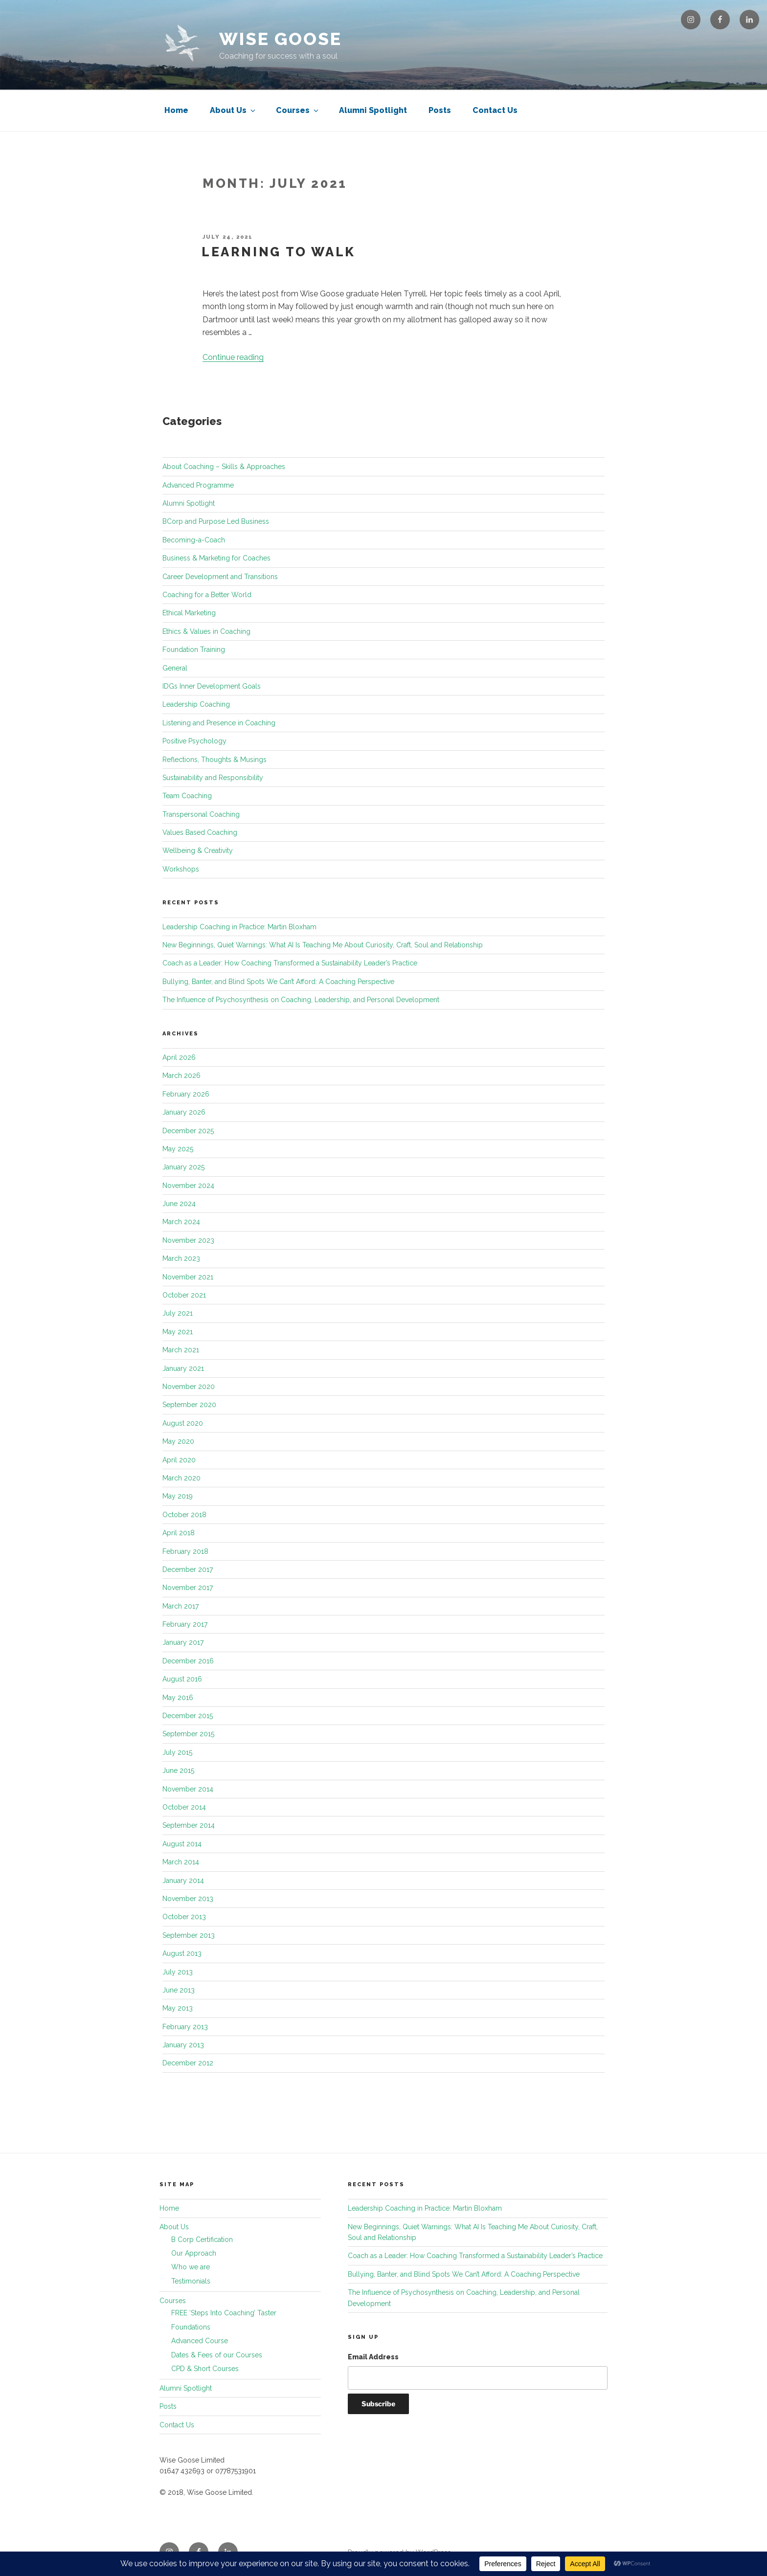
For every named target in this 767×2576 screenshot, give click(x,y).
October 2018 (184, 1515)
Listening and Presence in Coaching (218, 723)
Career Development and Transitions (220, 577)
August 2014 (182, 1844)
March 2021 (180, 1350)
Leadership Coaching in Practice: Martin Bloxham (239, 927)
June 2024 (179, 1204)
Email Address (373, 2357)
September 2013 (188, 1935)
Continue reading (233, 357)
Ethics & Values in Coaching (206, 631)
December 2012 (187, 2063)
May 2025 (177, 1149)
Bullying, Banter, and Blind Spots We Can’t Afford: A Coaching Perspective (278, 982)
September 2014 (188, 1825)
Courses (298, 110)
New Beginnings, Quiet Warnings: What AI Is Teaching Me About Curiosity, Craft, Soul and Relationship (322, 945)
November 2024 (188, 1185)
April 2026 (179, 1057)
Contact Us (495, 110)
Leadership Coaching (196, 704)
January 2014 (183, 1880)
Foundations (190, 2327)
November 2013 (187, 1899)
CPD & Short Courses (205, 2369)
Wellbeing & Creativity (197, 850)
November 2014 (187, 1789)
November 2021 (187, 1277)
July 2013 (177, 1972)
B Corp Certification (202, 2239)
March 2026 (181, 1075)
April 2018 (178, 1533)
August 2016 (182, 1679)
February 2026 (185, 1094)
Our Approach (193, 2253)
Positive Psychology (194, 741)
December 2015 (187, 1716)
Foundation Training (193, 649)
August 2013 (182, 1953)
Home (176, 110)
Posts (440, 110)
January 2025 (183, 1167)
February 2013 (185, 2027)
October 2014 (184, 1807)
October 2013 (184, 1917)
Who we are (190, 2267)
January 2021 (183, 1368)
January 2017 (182, 1642)
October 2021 (184, 1295)
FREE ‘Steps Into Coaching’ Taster (223, 2313)
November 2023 (188, 1240)
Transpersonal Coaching (201, 814)
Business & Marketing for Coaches (216, 558)
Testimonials (190, 2281)
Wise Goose (280, 38)
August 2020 (182, 1423)
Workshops (180, 869)
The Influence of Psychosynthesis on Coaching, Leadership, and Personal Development (300, 1000)
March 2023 (181, 1258)
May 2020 (178, 1441)
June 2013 (178, 1990)
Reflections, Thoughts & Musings (214, 759)
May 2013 (177, 2008)
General (174, 668)
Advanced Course (199, 2341)
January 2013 (183, 2045)
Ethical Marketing (189, 613)
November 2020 (188, 1386)
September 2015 (188, 1734)
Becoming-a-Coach (193, 540)
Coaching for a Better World (206, 595)
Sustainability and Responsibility (212, 778)
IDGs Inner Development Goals (211, 686)
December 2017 (187, 1569)
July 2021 (177, 1313)
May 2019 (177, 1496)
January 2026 (183, 1112)
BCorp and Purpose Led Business (215, 521)
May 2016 (177, 1698)
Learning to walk (279, 252)
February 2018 (185, 1551)
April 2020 (179, 1460)
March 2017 (180, 1606)
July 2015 (177, 1752)
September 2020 (189, 1405)
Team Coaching (187, 796)
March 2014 (180, 1862)
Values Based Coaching (199, 832)
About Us (233, 110)
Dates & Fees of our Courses (216, 2355)
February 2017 (184, 1624)
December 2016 (188, 1661)
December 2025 (188, 1131)
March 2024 (181, 1222)
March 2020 (181, 1478)
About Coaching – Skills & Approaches (223, 466)
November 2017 (187, 1587)
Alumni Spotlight (373, 110)
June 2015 (178, 1770)
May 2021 (177, 1332)
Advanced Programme (198, 485)
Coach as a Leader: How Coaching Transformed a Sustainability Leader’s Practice (289, 963)
